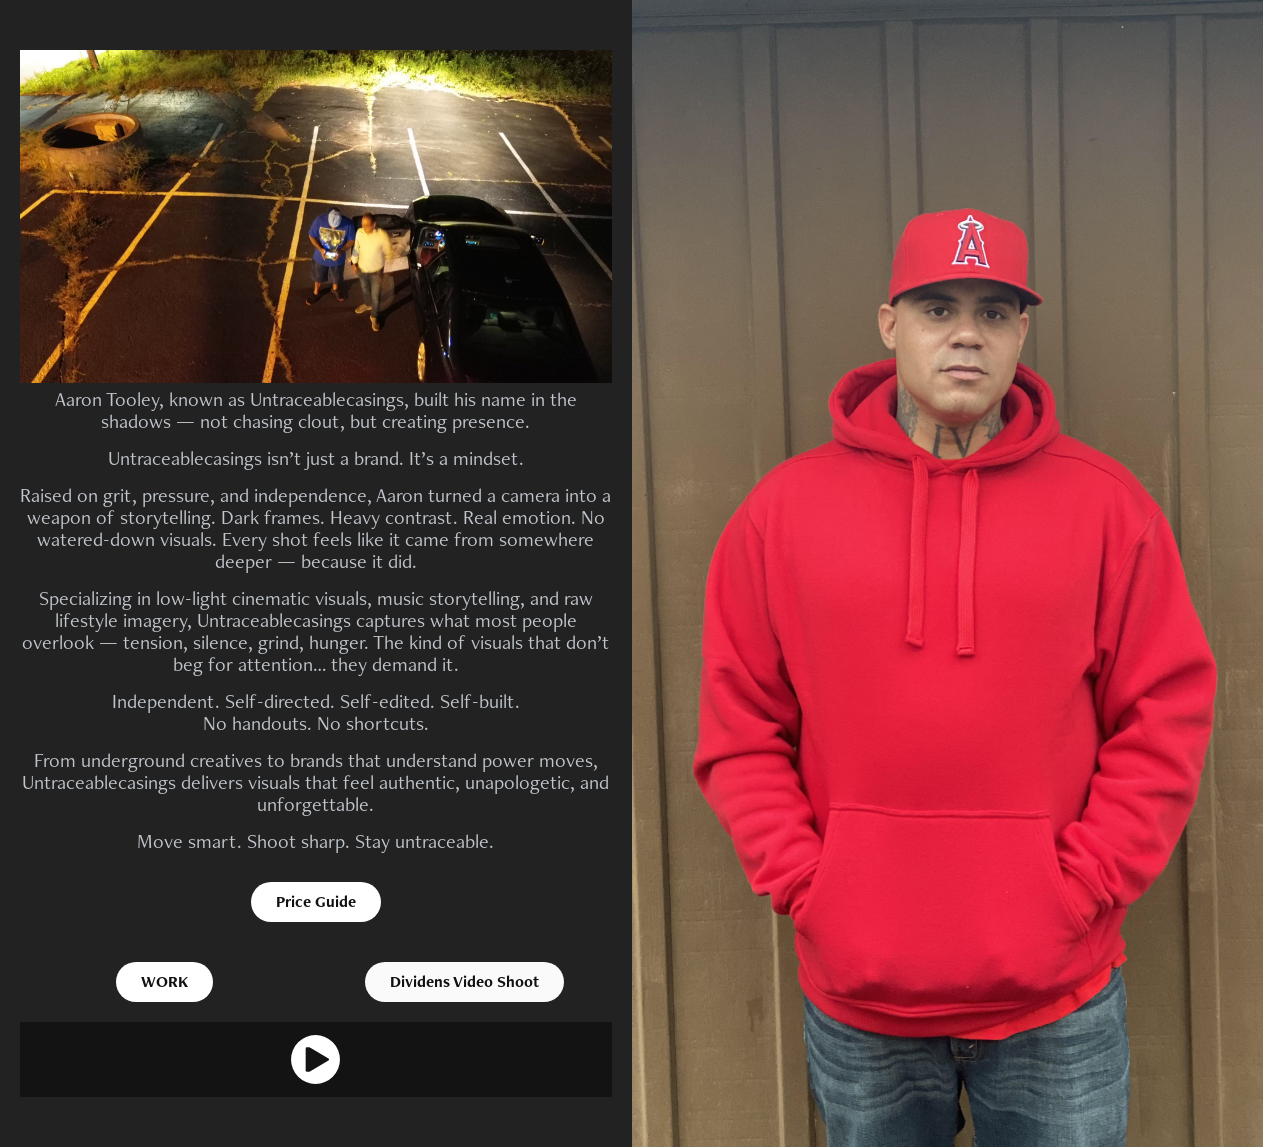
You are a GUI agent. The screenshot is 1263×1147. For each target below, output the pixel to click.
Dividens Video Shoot (464, 981)
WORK (164, 981)
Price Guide (316, 901)
